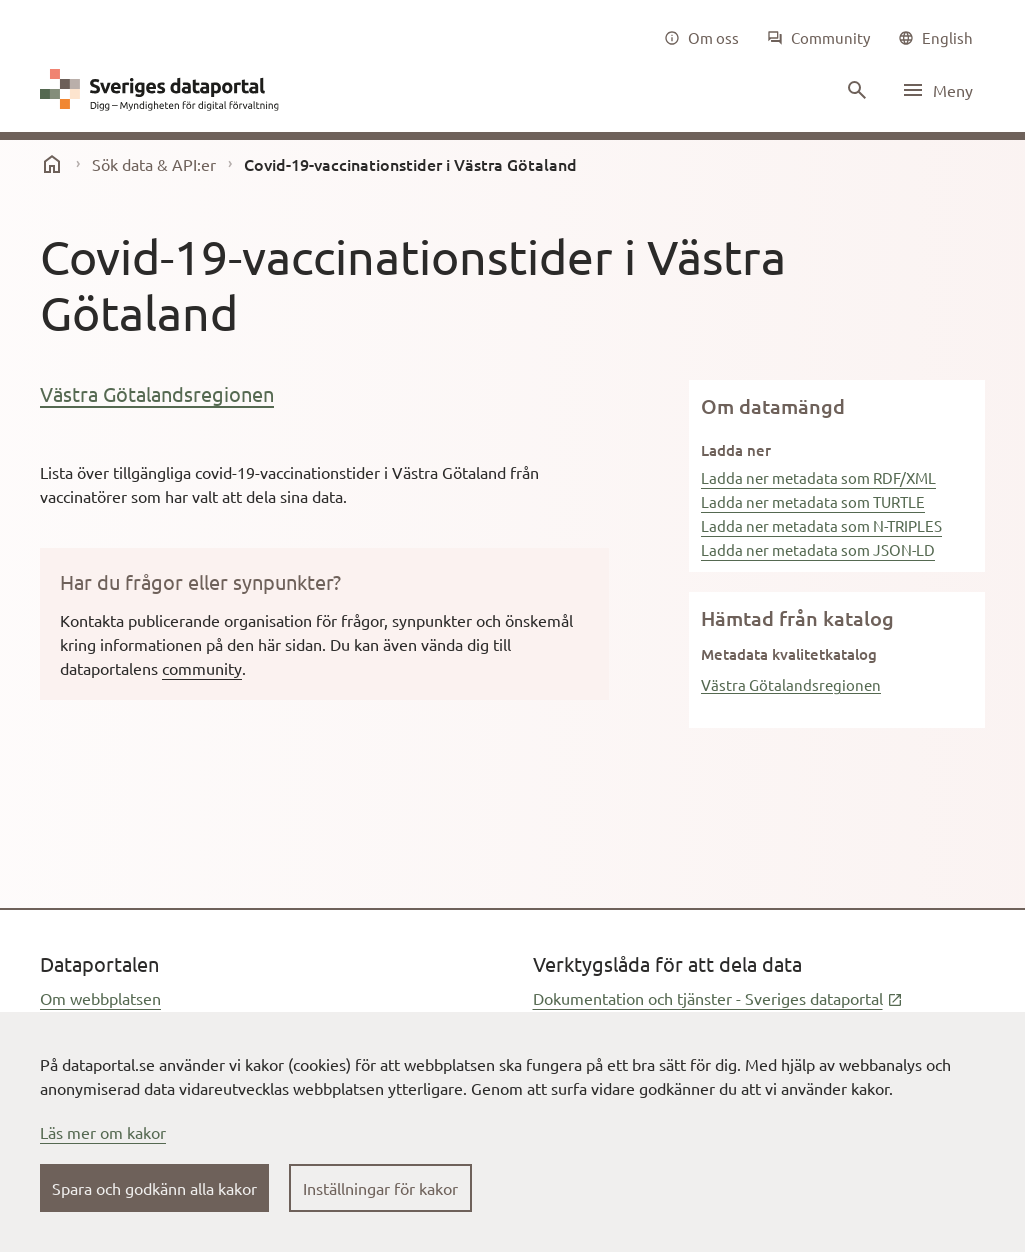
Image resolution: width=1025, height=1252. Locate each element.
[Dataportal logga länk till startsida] (164, 90)
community (202, 668)
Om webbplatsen (100, 998)
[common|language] (935, 38)
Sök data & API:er (154, 164)
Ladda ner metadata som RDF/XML (818, 477)
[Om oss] (701, 38)
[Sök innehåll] (855, 90)
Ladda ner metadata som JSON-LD (818, 549)
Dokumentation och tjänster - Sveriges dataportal (718, 998)
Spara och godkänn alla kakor (154, 1188)
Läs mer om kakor (103, 1132)
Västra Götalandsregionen (157, 393)
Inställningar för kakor (380, 1188)
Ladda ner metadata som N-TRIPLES (821, 525)
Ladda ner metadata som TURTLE (813, 501)
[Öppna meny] (937, 90)
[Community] (818, 38)
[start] (52, 164)
